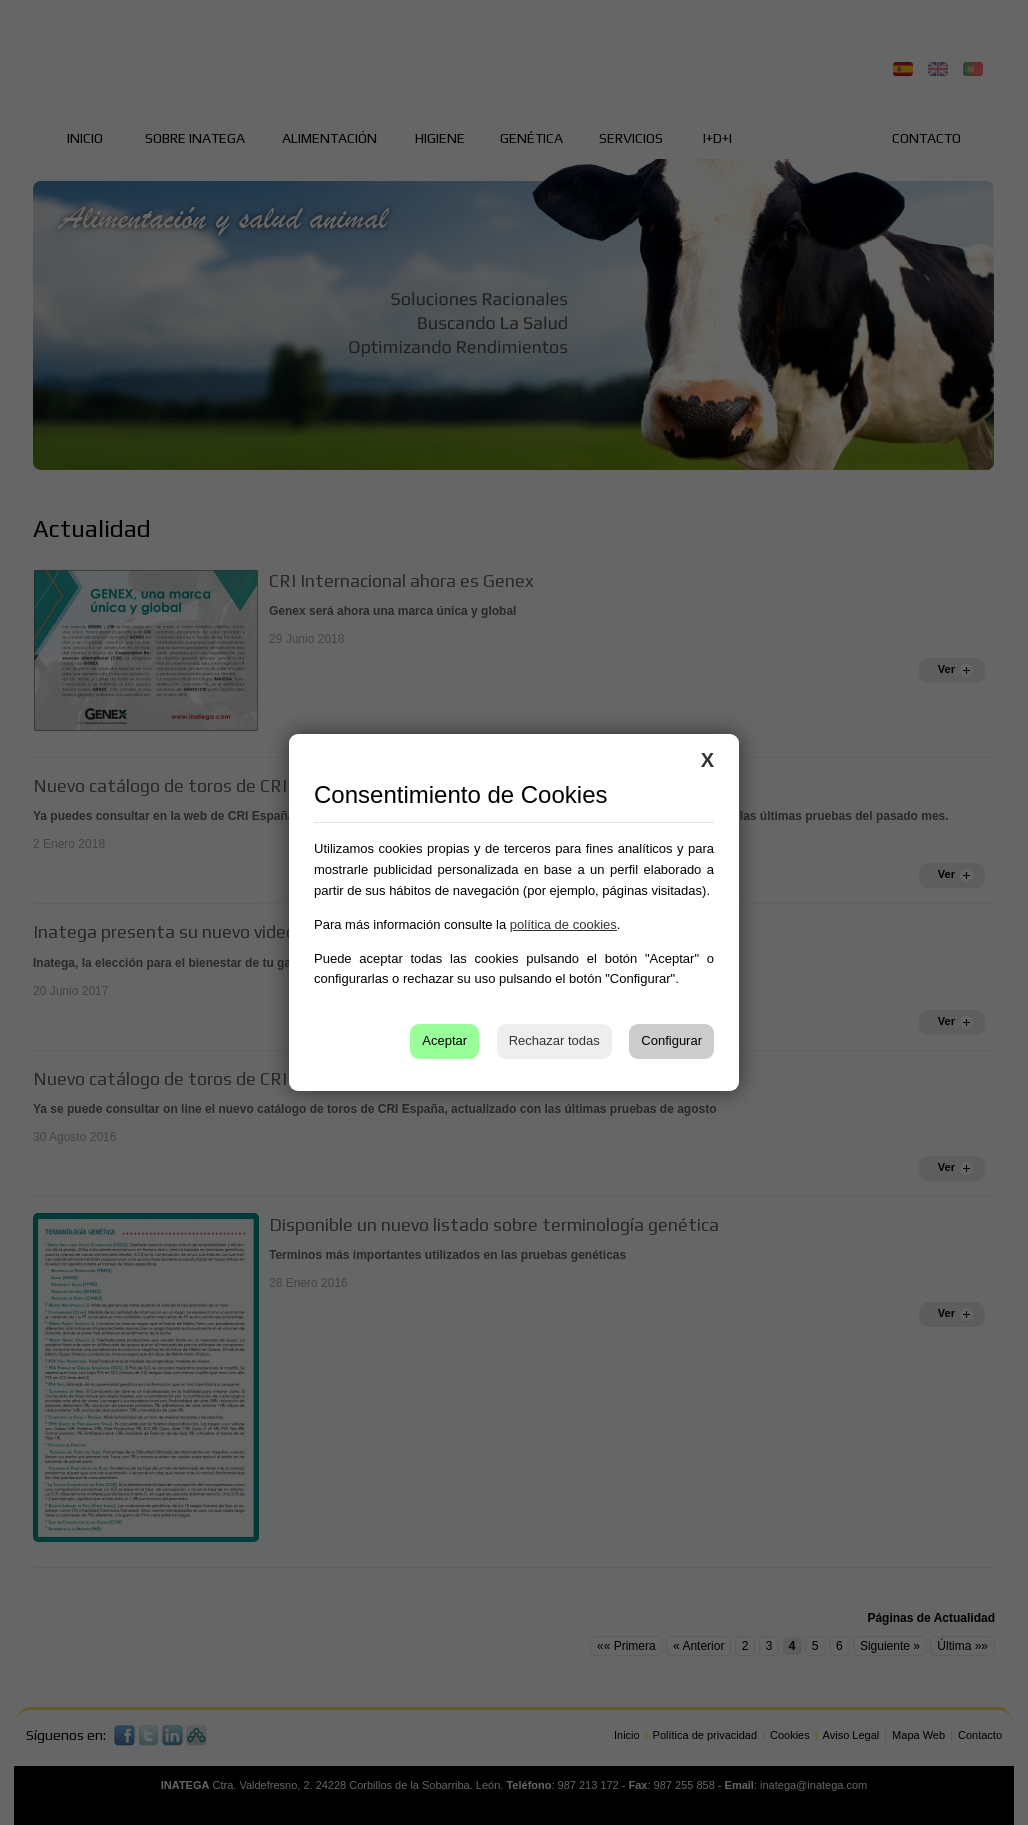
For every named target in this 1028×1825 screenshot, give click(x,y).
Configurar (671, 1040)
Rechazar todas (554, 1040)
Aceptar (444, 1040)
